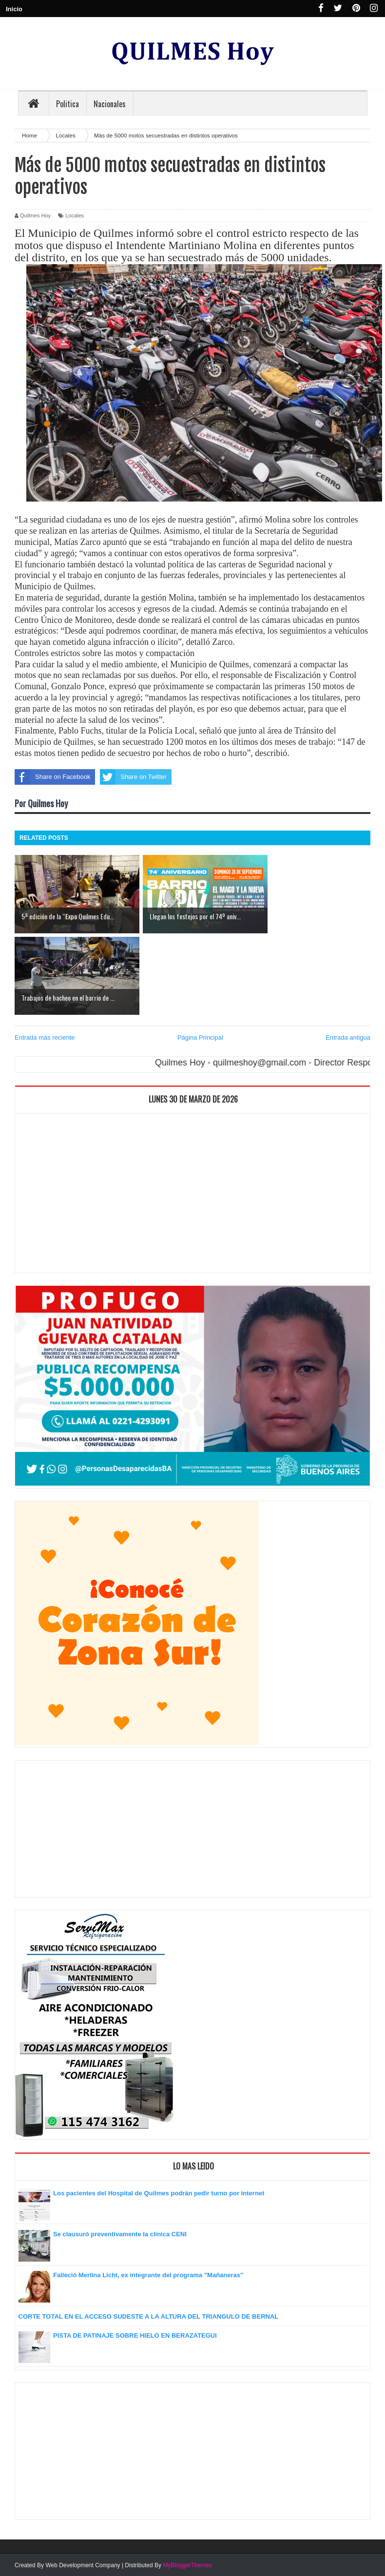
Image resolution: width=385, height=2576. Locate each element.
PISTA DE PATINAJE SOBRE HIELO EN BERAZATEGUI (135, 2335)
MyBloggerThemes (187, 2565)
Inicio (14, 9)
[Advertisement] (192, 1195)
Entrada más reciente (45, 1037)
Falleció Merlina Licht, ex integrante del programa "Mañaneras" (148, 2275)
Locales (74, 215)
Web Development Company (82, 2565)
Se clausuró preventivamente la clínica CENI (120, 2234)
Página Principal (200, 1037)
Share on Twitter (133, 777)
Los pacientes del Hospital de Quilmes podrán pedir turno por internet (158, 2193)
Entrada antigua (348, 1037)
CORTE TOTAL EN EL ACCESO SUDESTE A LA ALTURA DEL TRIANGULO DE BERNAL (149, 2316)
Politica (67, 104)
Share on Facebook (52, 777)
